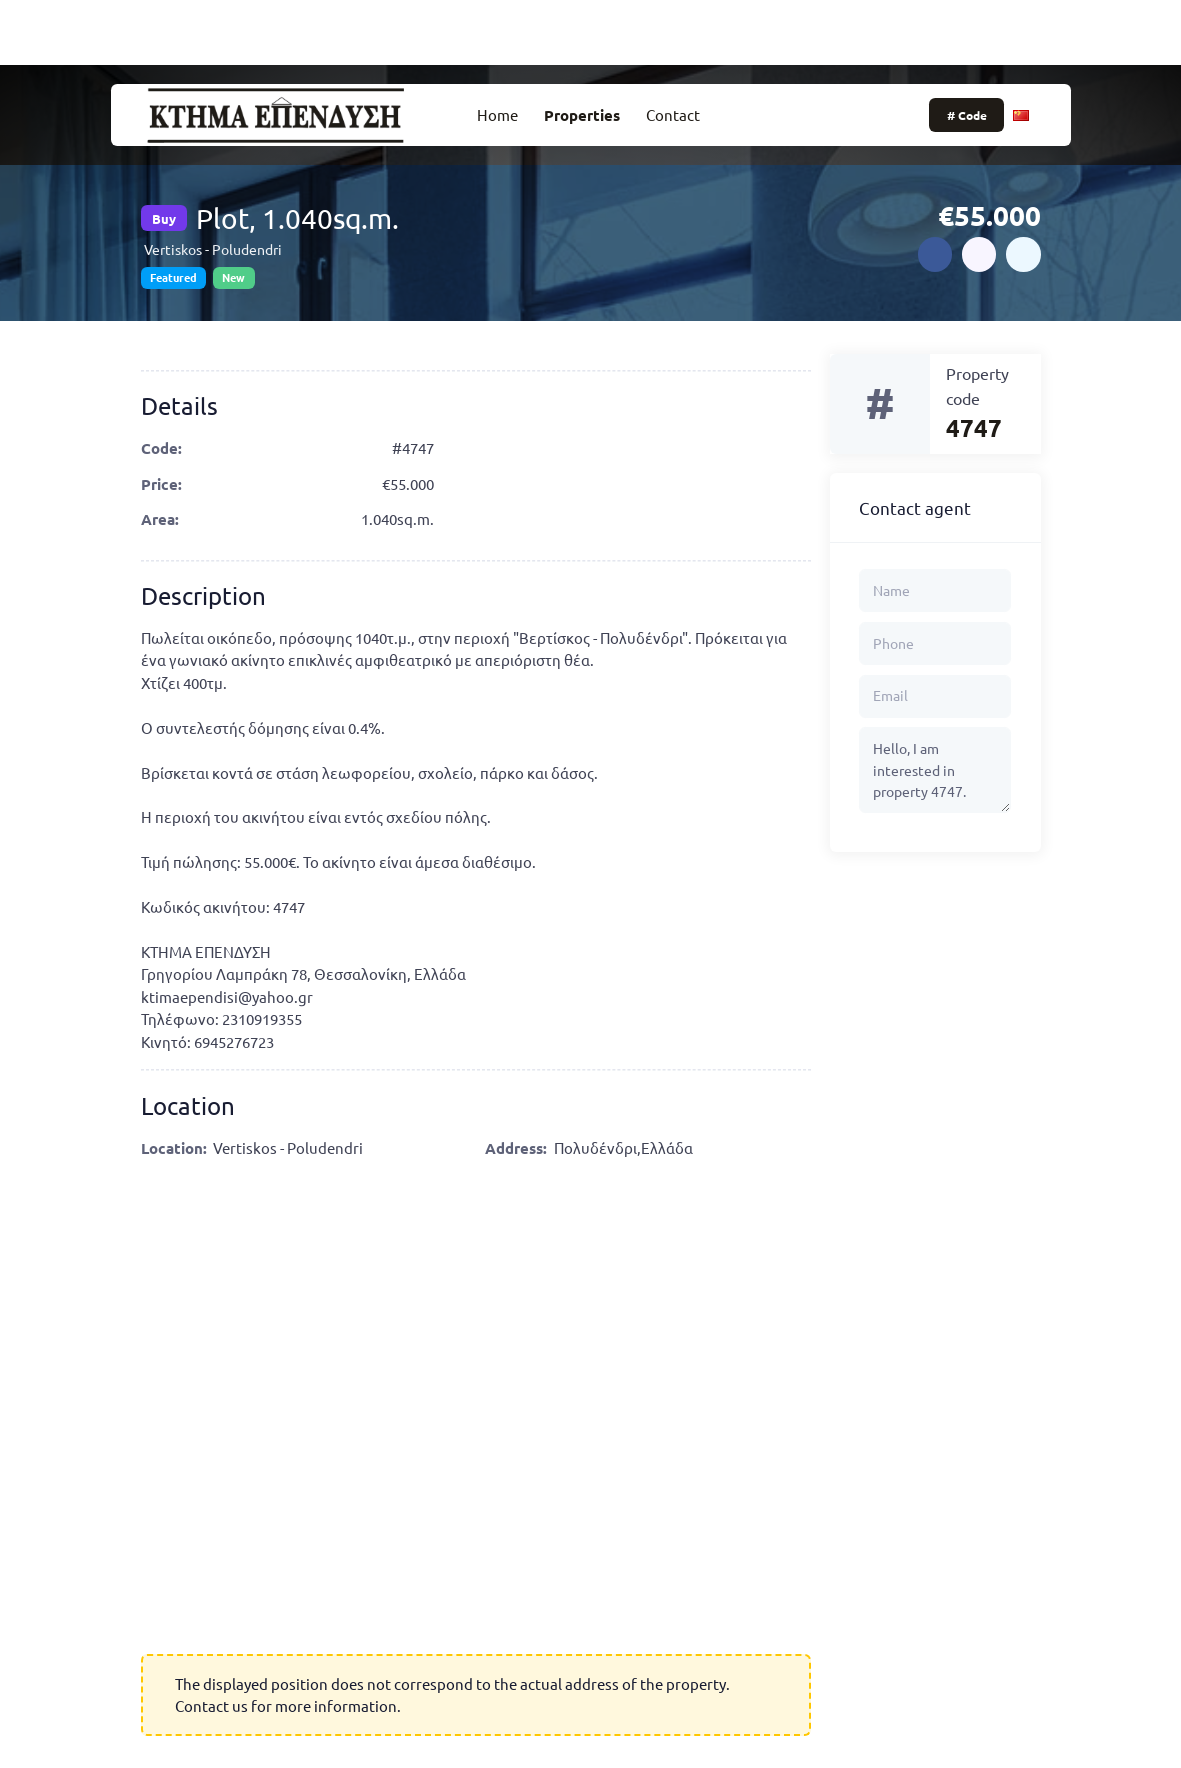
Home (497, 114)
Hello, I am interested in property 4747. (935, 770)
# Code (967, 115)
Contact (673, 114)
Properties (582, 115)
